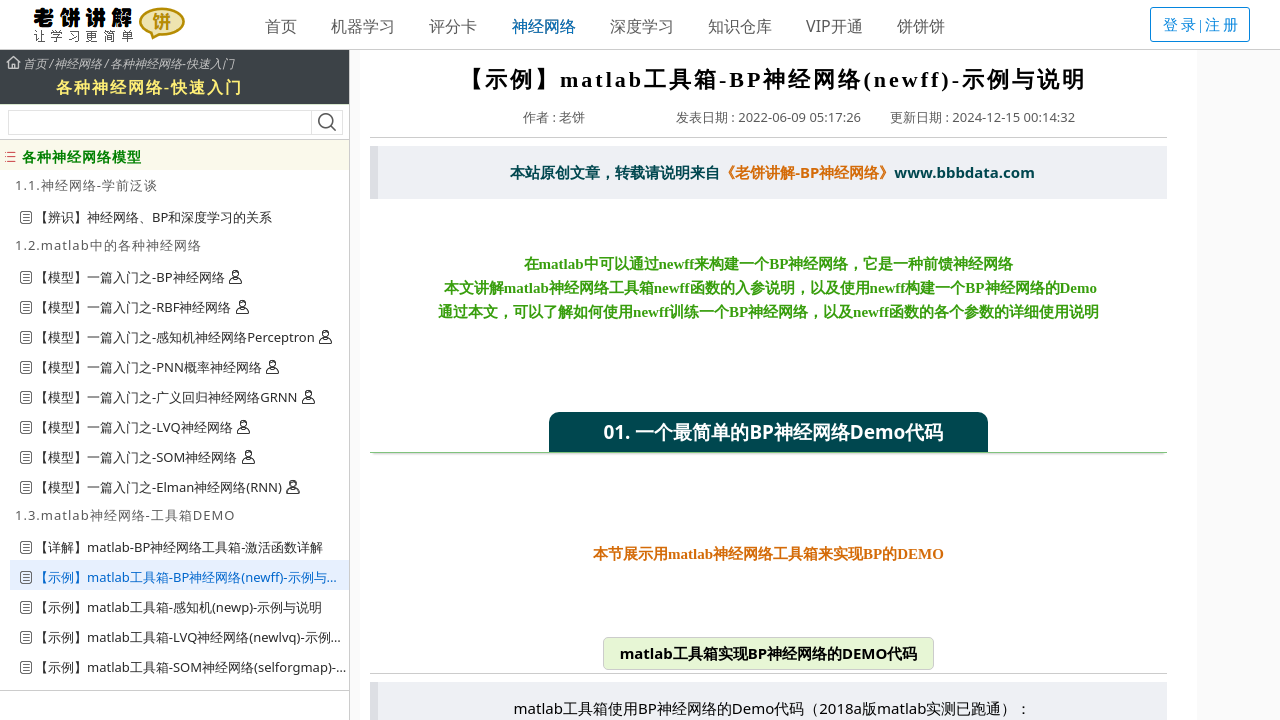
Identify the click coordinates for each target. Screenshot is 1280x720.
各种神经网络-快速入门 (172, 64)
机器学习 (363, 26)
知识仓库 (740, 26)
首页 (281, 26)
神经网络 (544, 26)
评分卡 (453, 26)
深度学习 (642, 26)
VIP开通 (834, 26)
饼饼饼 (921, 26)
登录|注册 (1202, 25)
